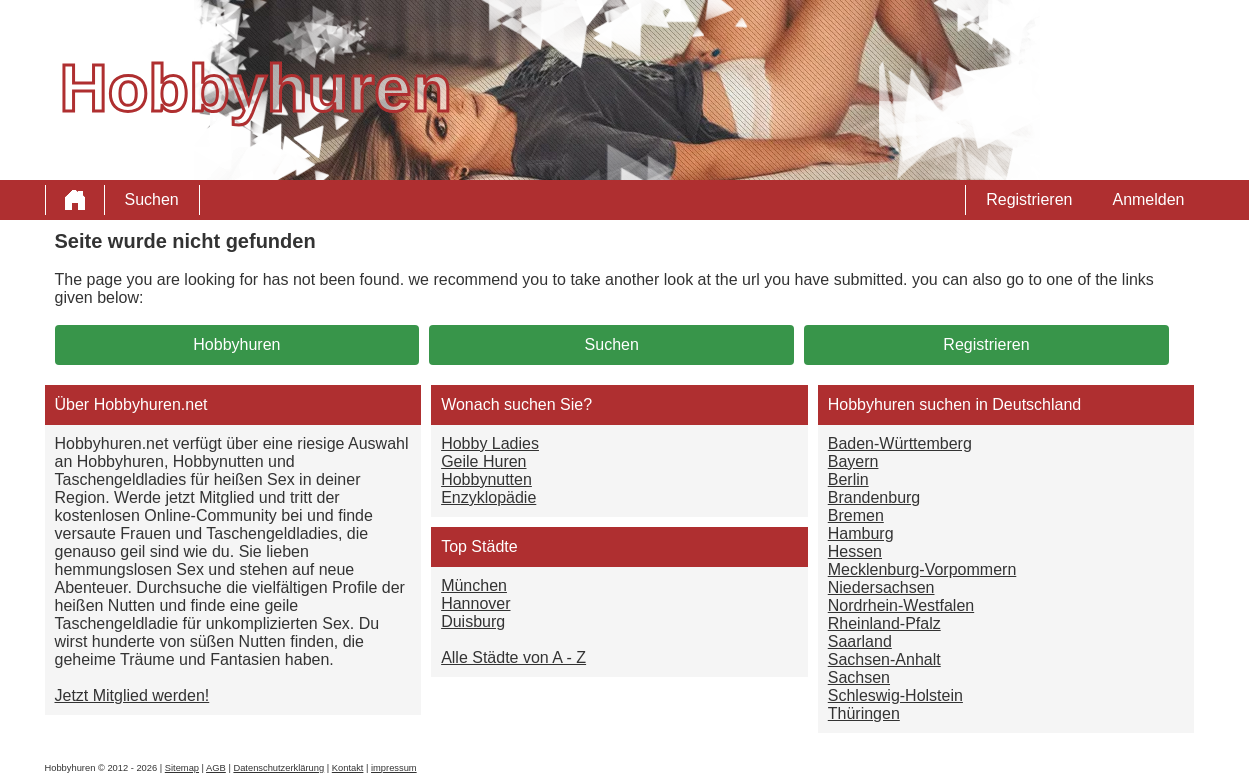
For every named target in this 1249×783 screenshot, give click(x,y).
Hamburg (861, 533)
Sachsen (859, 677)
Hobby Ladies (490, 443)
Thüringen (864, 713)
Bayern (853, 461)
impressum (394, 768)
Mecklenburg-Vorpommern (922, 569)
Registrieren (1029, 199)
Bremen (856, 515)
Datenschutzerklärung (278, 768)
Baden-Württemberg (900, 443)
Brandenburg (874, 497)
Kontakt (348, 768)
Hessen (855, 551)
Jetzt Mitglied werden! (132, 695)
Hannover (475, 603)
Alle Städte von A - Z (513, 657)
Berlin (848, 479)
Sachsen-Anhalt (884, 659)
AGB (216, 768)
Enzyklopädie (488, 497)
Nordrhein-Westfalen (901, 605)
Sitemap (182, 768)
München (474, 585)
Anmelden (1148, 199)
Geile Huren (483, 461)
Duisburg (473, 621)
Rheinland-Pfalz (884, 623)
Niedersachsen (881, 587)
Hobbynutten (486, 479)
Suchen (152, 199)
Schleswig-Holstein (895, 695)
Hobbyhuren (236, 344)
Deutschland (1036, 404)
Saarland (860, 641)
